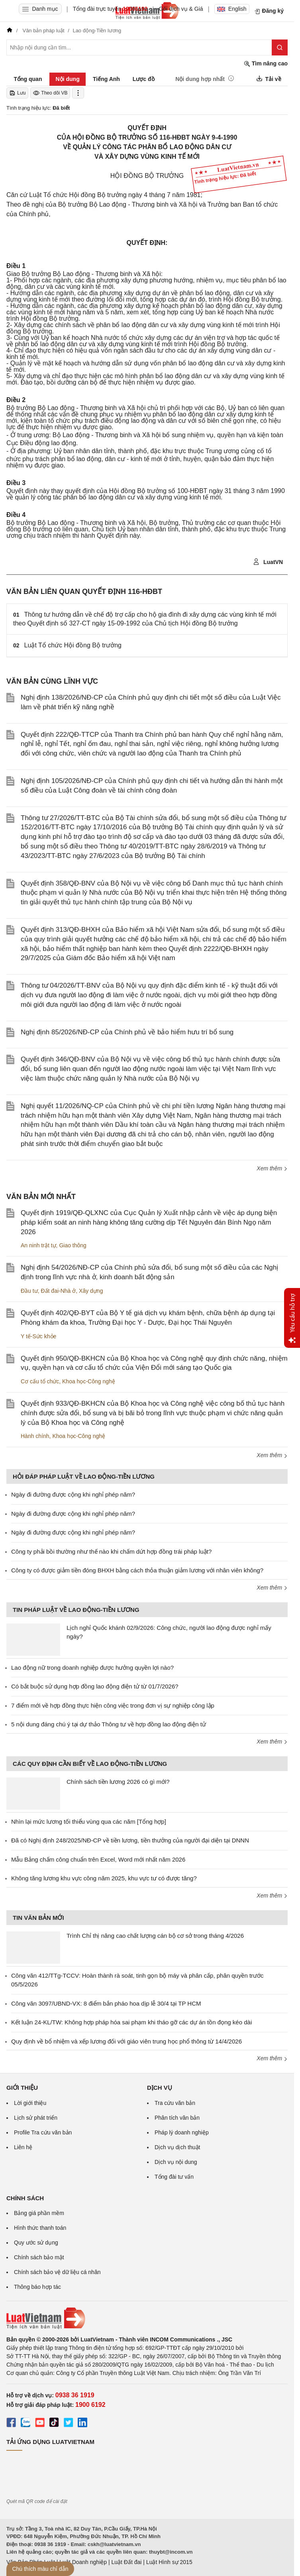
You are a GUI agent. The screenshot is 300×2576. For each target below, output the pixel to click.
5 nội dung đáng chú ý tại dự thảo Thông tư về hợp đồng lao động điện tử (108, 1724)
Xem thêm (272, 1168)
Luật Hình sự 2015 (169, 2562)
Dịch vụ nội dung (176, 2162)
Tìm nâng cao (266, 63)
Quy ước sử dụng (36, 2242)
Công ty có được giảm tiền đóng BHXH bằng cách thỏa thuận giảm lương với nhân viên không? (137, 1570)
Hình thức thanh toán (40, 2228)
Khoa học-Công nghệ (88, 1381)
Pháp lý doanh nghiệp (182, 2132)
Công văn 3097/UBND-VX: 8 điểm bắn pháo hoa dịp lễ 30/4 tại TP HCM (106, 2003)
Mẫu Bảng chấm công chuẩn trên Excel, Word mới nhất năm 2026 (98, 1859)
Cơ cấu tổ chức (40, 1381)
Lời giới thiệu (30, 2103)
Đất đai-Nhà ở (58, 1291)
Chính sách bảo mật (39, 2257)
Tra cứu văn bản (175, 2103)
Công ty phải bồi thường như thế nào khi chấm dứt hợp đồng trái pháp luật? (111, 1551)
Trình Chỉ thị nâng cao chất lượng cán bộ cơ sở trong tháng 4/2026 (155, 1935)
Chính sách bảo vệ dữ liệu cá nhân (57, 2272)
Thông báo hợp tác (37, 2287)
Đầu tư (29, 1291)
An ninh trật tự (38, 1245)
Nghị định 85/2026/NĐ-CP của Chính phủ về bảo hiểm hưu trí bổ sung (127, 1032)
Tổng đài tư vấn (174, 2177)
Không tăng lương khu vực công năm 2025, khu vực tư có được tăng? (104, 1878)
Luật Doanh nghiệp (83, 2562)
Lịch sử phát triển (35, 2117)
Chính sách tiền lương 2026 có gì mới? (118, 1781)
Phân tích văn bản (177, 2117)
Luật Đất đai (126, 2562)
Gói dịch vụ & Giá (181, 9)
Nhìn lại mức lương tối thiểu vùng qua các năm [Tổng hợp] (88, 1821)
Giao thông (72, 1245)
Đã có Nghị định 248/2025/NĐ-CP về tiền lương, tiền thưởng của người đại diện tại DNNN (130, 1840)
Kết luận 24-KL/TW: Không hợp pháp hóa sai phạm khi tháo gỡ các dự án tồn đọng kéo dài (131, 2022)
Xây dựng (91, 1291)
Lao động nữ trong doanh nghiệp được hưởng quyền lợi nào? (92, 1667)
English (232, 9)
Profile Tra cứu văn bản (43, 2132)
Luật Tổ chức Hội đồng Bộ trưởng (73, 645)
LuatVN (268, 562)
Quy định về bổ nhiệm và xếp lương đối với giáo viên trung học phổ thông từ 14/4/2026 (126, 2041)
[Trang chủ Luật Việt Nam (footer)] (147, 2318)
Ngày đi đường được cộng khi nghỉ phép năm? (73, 1494)
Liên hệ (23, 2147)
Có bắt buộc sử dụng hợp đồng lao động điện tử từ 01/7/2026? (94, 1686)
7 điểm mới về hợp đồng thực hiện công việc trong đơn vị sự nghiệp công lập (112, 1705)
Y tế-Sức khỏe (38, 1336)
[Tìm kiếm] (280, 47)
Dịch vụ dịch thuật (177, 2147)
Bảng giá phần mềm (39, 2213)
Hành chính (35, 1436)
